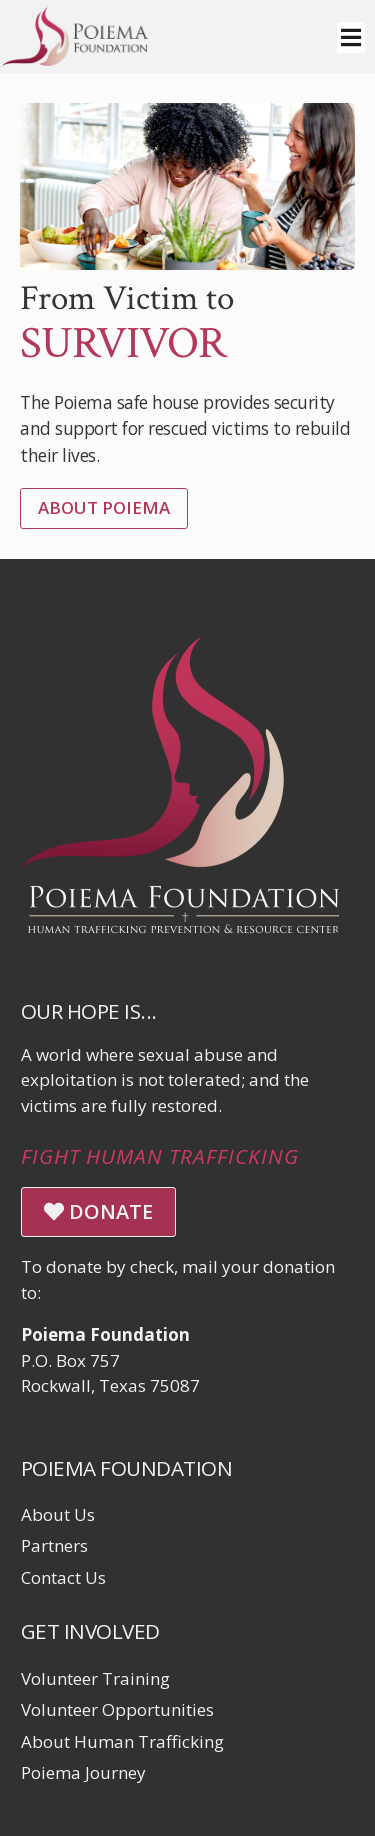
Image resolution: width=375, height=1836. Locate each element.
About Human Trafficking (122, 1741)
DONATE (98, 1211)
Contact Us (63, 1577)
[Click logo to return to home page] (75, 59)
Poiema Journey (83, 1772)
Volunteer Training (95, 1678)
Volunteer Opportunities (117, 1709)
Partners (54, 1545)
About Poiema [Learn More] (104, 507)
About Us (58, 1514)
